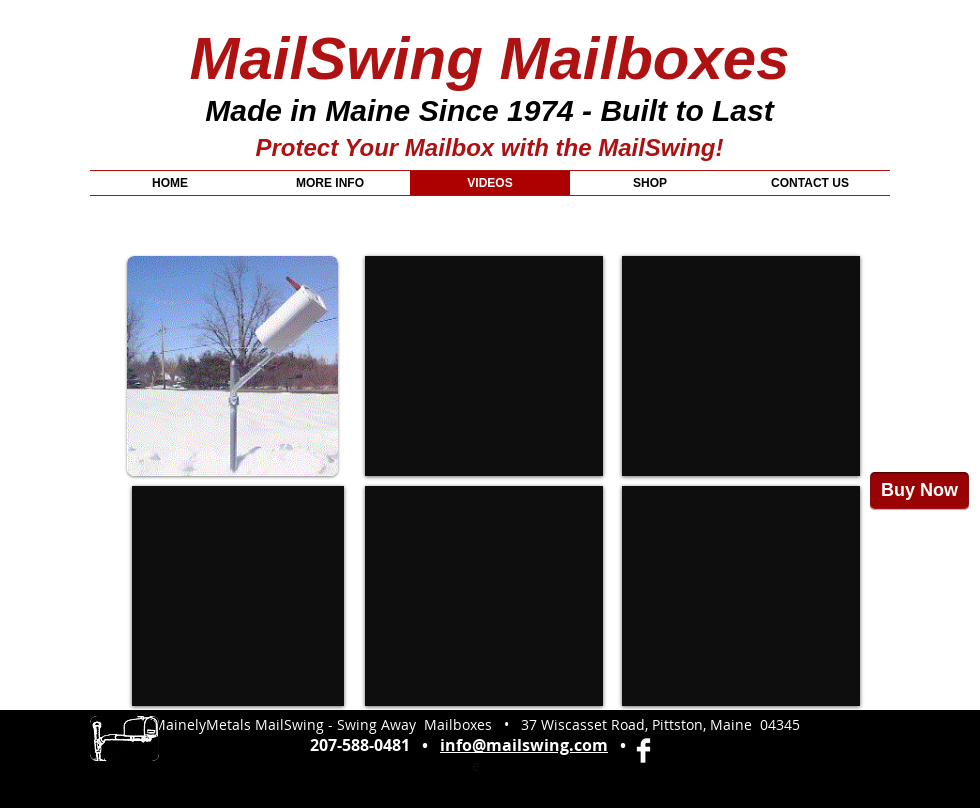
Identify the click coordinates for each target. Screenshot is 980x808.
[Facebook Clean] (643, 750)
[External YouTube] (238, 596)
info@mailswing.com (524, 745)
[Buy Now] (919, 491)
